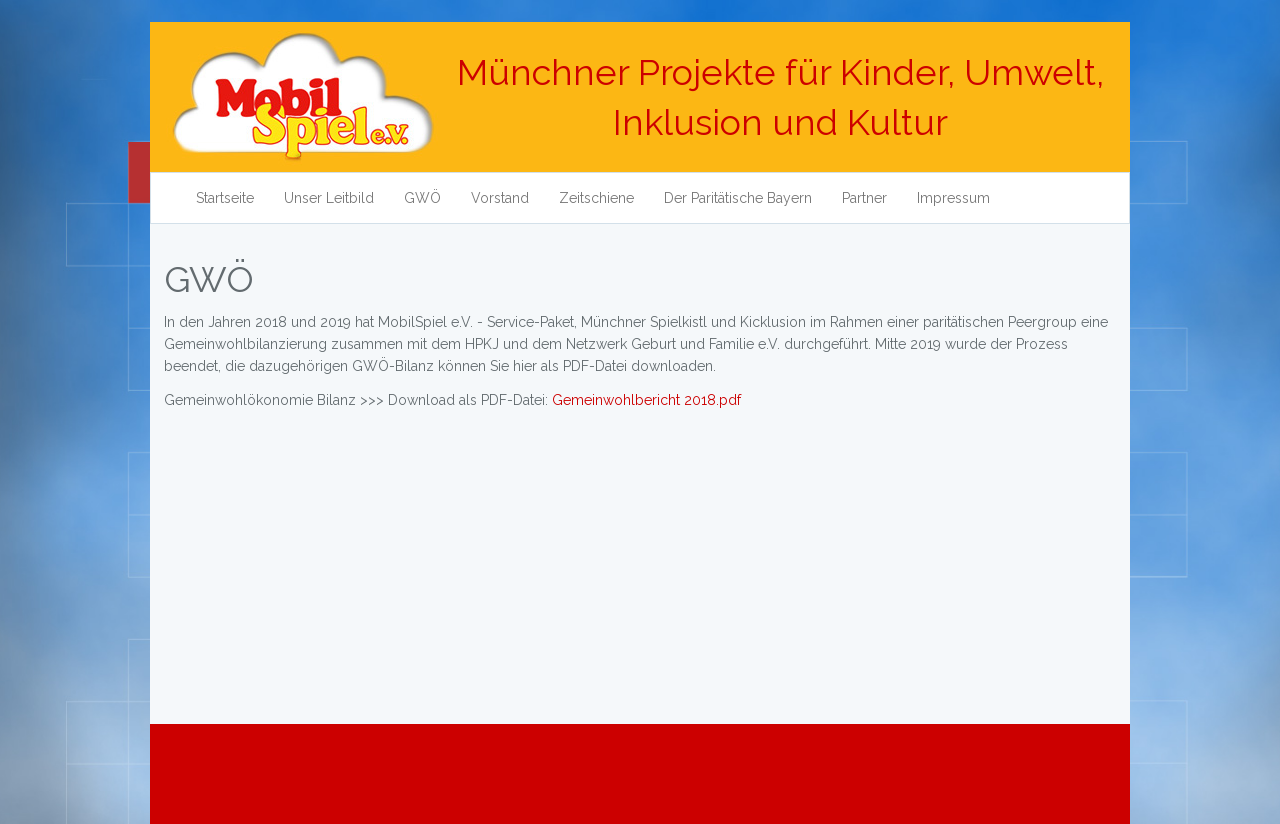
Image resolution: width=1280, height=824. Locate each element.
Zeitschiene (596, 198)
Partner (864, 198)
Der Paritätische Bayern (738, 198)
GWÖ (422, 198)
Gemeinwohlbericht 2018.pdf (646, 400)
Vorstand (500, 198)
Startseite (225, 198)
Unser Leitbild (329, 198)
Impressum (953, 198)
